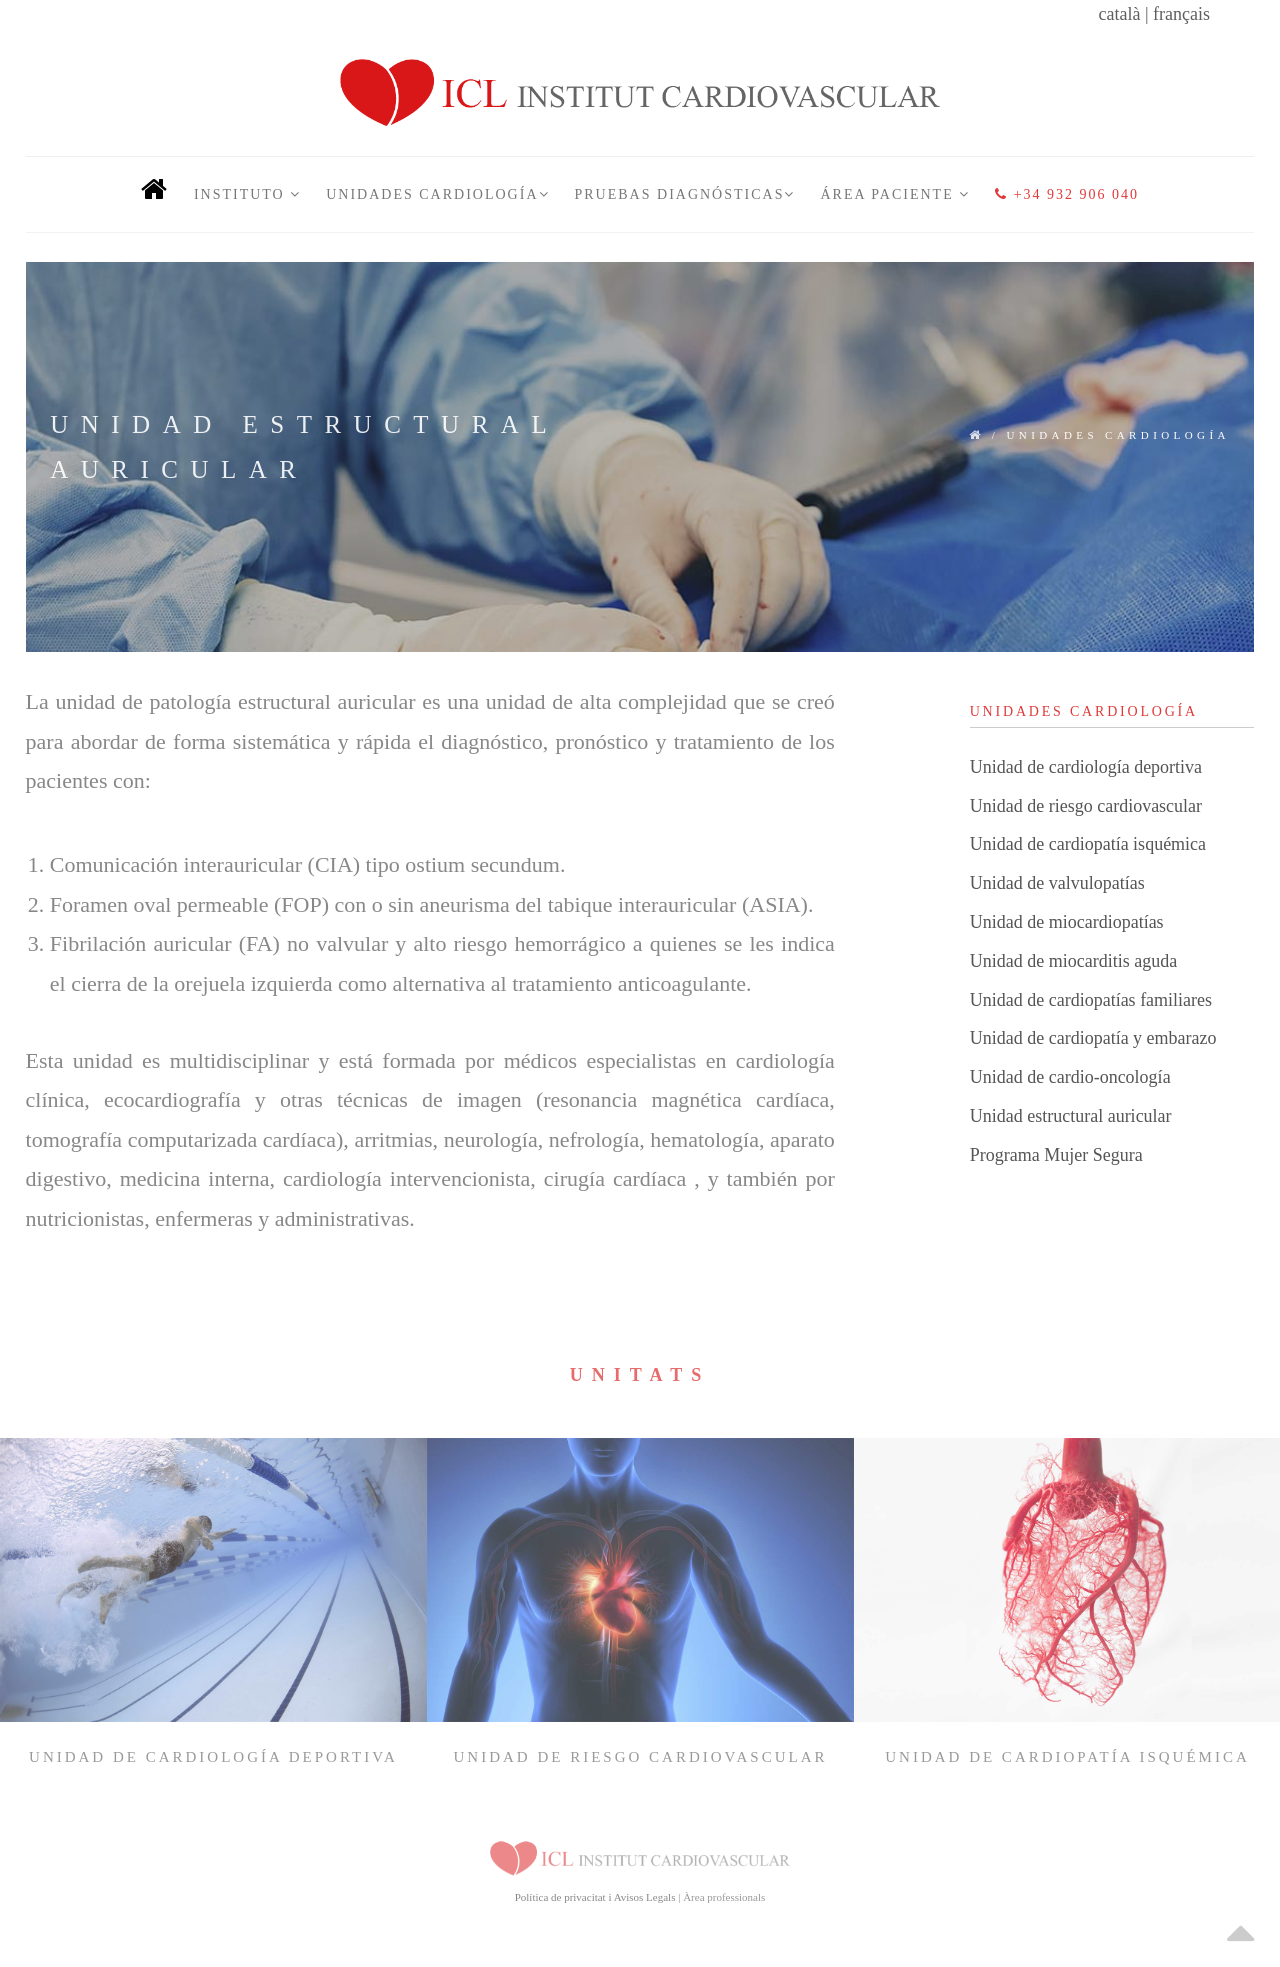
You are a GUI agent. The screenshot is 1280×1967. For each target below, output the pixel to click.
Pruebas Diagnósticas (685, 194)
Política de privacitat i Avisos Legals (595, 1897)
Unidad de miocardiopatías (1067, 922)
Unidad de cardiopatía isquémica (1088, 844)
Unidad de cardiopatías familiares (1091, 1000)
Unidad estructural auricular (1071, 1116)
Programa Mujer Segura (1056, 1155)
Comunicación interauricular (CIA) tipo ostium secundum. (308, 864)
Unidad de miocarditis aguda (1073, 961)
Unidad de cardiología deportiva (1086, 767)
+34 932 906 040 (1067, 194)
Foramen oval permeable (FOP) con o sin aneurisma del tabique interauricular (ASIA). (432, 904)
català (1119, 14)
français (1181, 14)
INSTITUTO (247, 194)
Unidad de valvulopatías (1057, 883)
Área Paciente (895, 194)
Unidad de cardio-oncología (1070, 1077)
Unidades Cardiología (437, 194)
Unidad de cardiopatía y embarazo (1093, 1038)
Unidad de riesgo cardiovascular (1086, 806)
